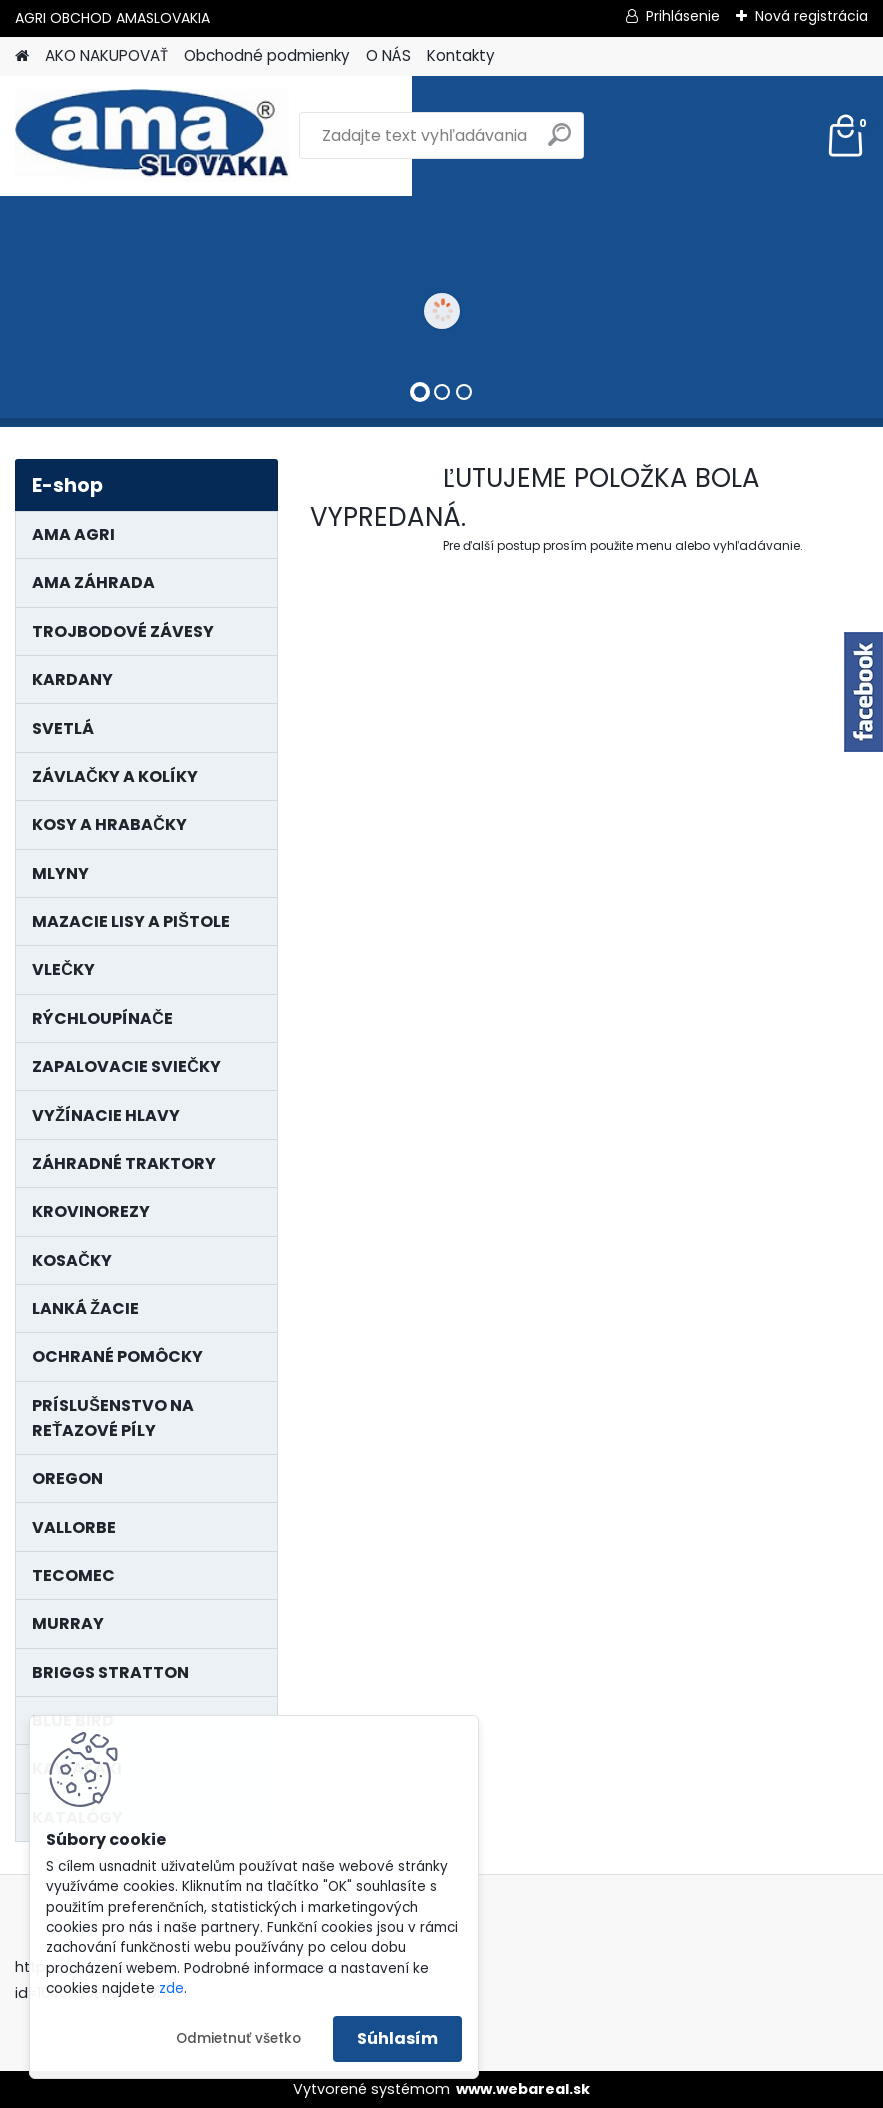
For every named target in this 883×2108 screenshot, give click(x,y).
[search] (559, 142)
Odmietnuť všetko (238, 2038)
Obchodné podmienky (267, 55)
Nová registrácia (811, 16)
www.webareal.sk (523, 2089)
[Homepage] (22, 56)
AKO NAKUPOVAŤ (106, 55)
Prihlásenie (683, 16)
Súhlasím (397, 2038)
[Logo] (152, 136)
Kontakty (461, 55)
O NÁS (388, 55)
